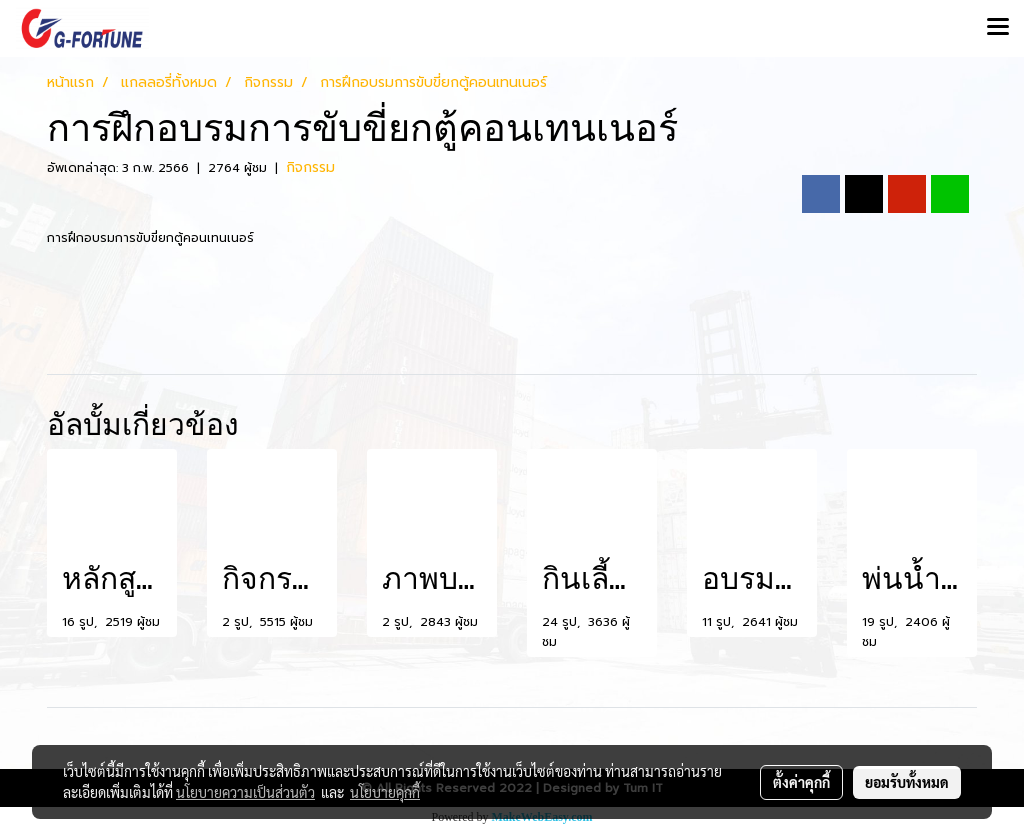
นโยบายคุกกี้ (385, 792)
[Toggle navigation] (998, 28)
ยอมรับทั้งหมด (907, 782)
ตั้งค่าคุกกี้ (801, 782)
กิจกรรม (310, 167)
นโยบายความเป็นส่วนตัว (245, 792)
